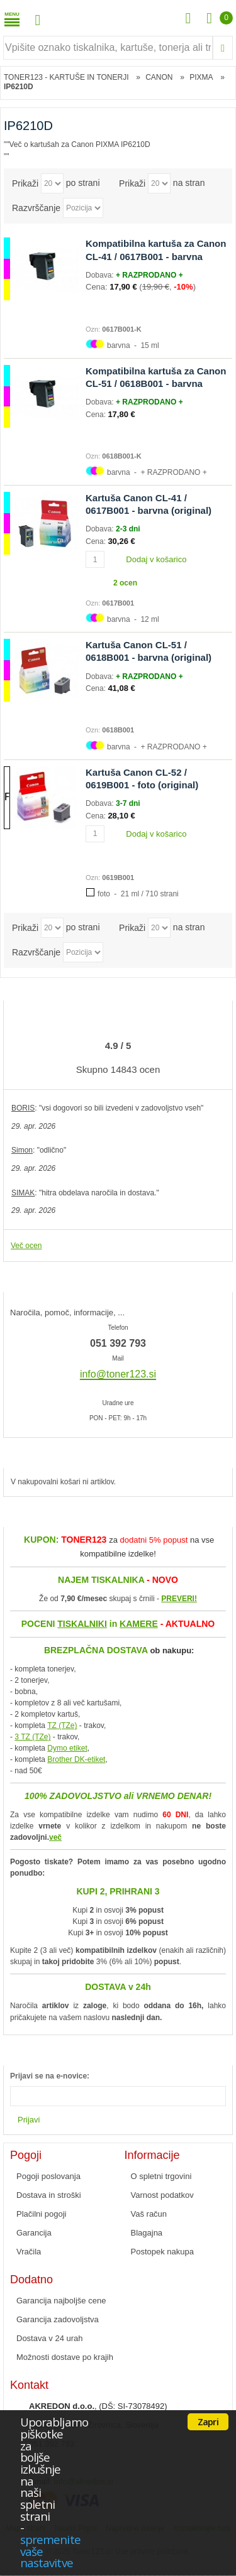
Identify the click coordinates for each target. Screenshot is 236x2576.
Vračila (28, 2251)
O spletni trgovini (161, 2176)
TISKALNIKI (82, 1624)
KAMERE (139, 1624)
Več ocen (26, 1245)
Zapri (208, 2421)
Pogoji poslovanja (48, 2176)
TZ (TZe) (62, 1725)
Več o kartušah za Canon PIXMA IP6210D (79, 144)
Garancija (34, 2232)
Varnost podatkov (162, 2195)
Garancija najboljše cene (61, 2300)
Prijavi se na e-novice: (49, 2076)
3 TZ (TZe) (32, 1736)
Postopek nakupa (162, 2251)
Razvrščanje (36, 208)
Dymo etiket (67, 1748)
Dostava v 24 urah (49, 2338)
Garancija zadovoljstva (57, 2319)
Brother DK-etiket (76, 1759)
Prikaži (25, 183)
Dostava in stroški (48, 2195)
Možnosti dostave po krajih (64, 2357)
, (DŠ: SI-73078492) (98, 2406)
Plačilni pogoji (41, 2214)
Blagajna (147, 2232)
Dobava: (101, 275)
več (55, 1837)
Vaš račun (149, 2214)
